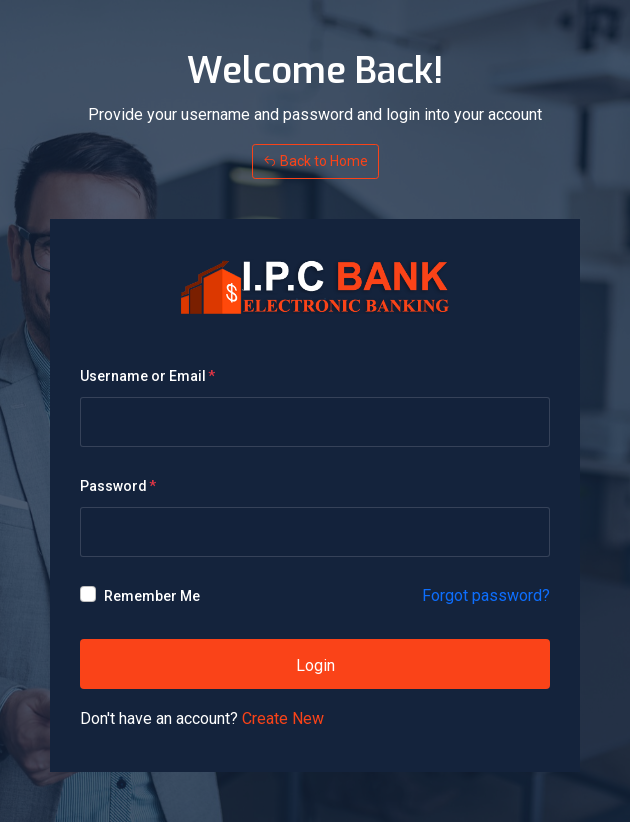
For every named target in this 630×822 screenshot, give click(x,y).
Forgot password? (486, 595)
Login (315, 665)
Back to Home (315, 161)
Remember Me (152, 596)
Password (113, 486)
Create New (283, 718)
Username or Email (143, 376)
